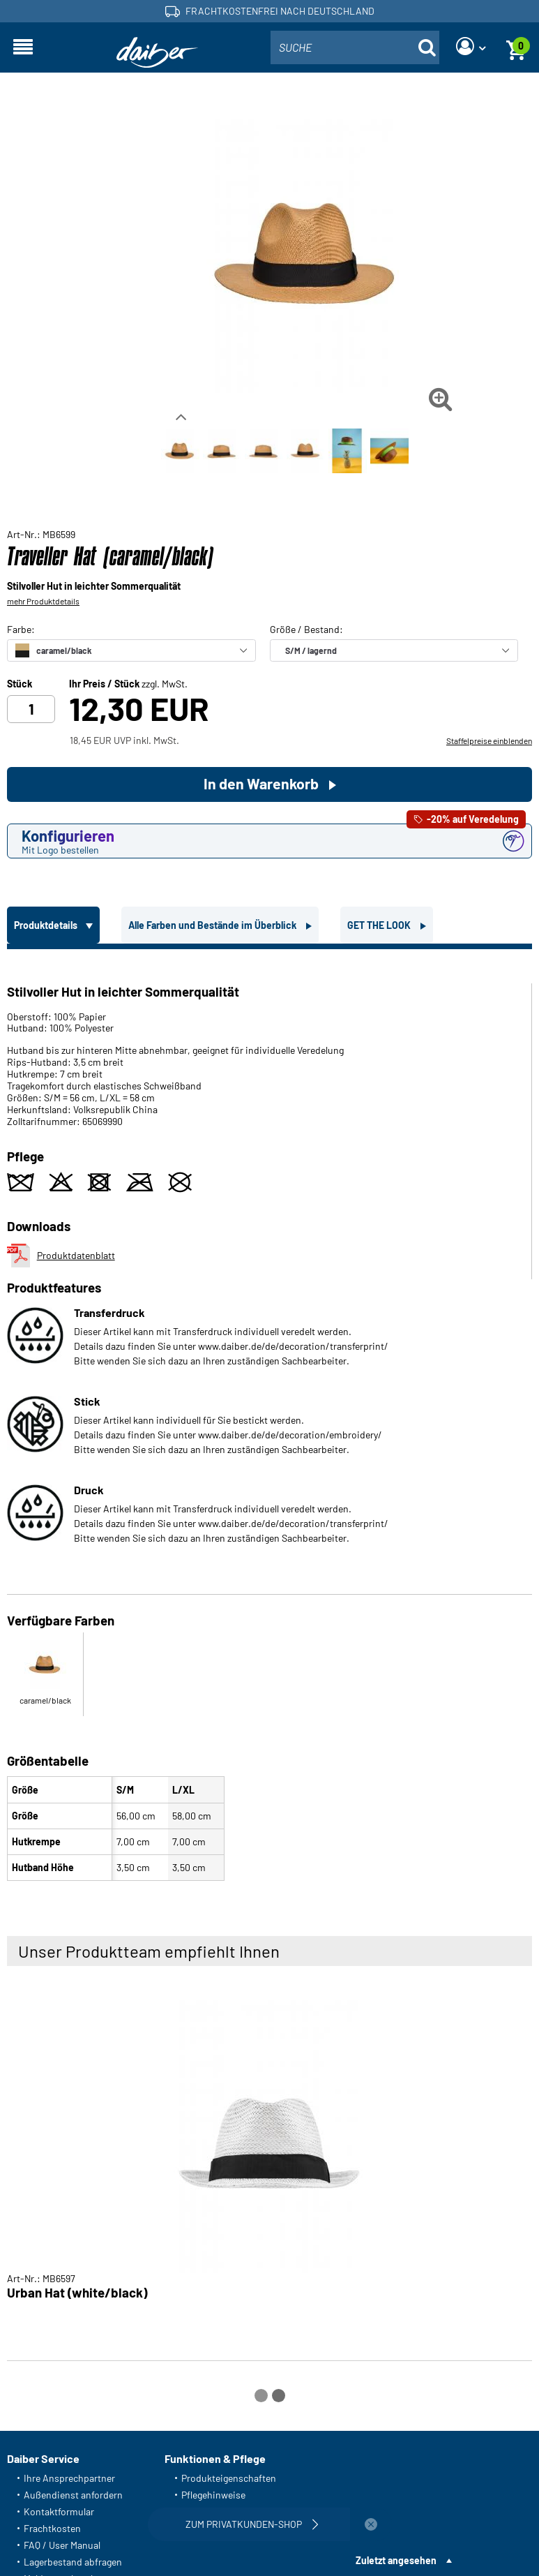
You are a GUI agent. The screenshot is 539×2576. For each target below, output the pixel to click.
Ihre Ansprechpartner (69, 2478)
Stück (19, 684)
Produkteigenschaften (228, 2478)
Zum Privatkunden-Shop (253, 2524)
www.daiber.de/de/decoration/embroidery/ (290, 1434)
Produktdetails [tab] (46, 925)
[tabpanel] (269, 1418)
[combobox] (355, 47)
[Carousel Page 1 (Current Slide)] (261, 2395)
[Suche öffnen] (426, 47)
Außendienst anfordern (73, 2495)
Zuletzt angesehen (396, 2560)
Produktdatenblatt (61, 1255)
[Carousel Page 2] (278, 2395)
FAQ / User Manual (62, 2545)
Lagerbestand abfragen (73, 2562)
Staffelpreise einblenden (489, 740)
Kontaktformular (59, 2511)
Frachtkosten (52, 2528)
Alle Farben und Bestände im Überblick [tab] (213, 925)
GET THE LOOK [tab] (380, 925)
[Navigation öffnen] (23, 47)
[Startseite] (157, 52)
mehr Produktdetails (43, 601)
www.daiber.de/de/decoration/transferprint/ (293, 1346)
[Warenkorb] (516, 47)
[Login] (470, 47)
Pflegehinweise (213, 2495)
